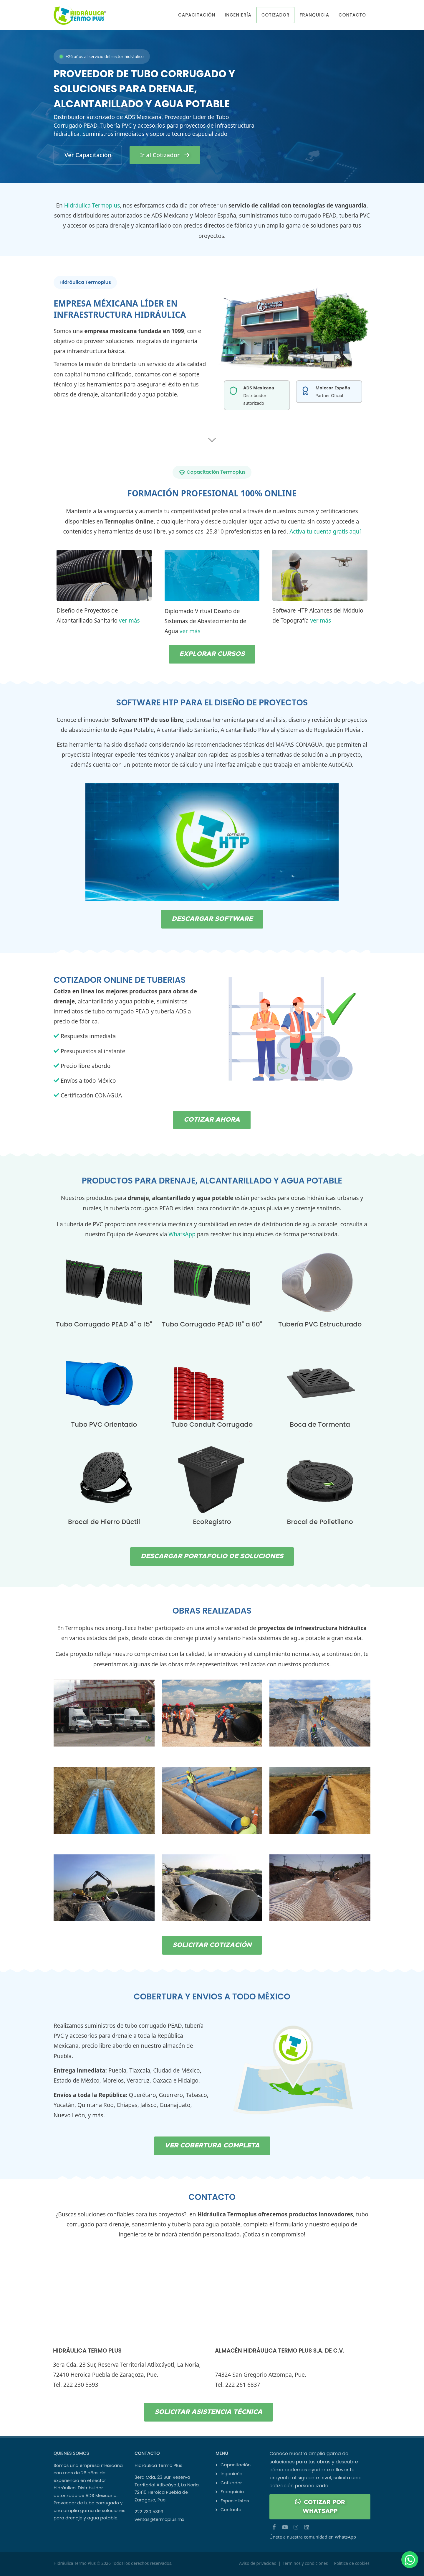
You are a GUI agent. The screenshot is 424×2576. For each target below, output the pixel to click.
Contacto (231, 2509)
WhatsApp (182, 1234)
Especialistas (235, 2501)
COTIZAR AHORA (212, 1120)
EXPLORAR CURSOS (212, 654)
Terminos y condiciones (305, 2563)
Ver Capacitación (87, 155)
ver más (129, 620)
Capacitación (236, 2465)
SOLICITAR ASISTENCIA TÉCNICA (208, 2412)
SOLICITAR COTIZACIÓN (212, 1945)
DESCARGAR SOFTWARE (212, 919)
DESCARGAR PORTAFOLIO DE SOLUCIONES (212, 1556)
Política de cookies (352, 2563)
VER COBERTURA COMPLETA (212, 2145)
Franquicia (232, 2491)
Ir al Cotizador (165, 155)
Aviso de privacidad (257, 2563)
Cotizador (231, 2483)
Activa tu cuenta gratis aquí (325, 531)
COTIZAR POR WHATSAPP (320, 2506)
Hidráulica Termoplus (92, 205)
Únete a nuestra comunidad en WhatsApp (312, 2537)
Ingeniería (232, 2473)
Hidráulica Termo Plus (75, 2563)
